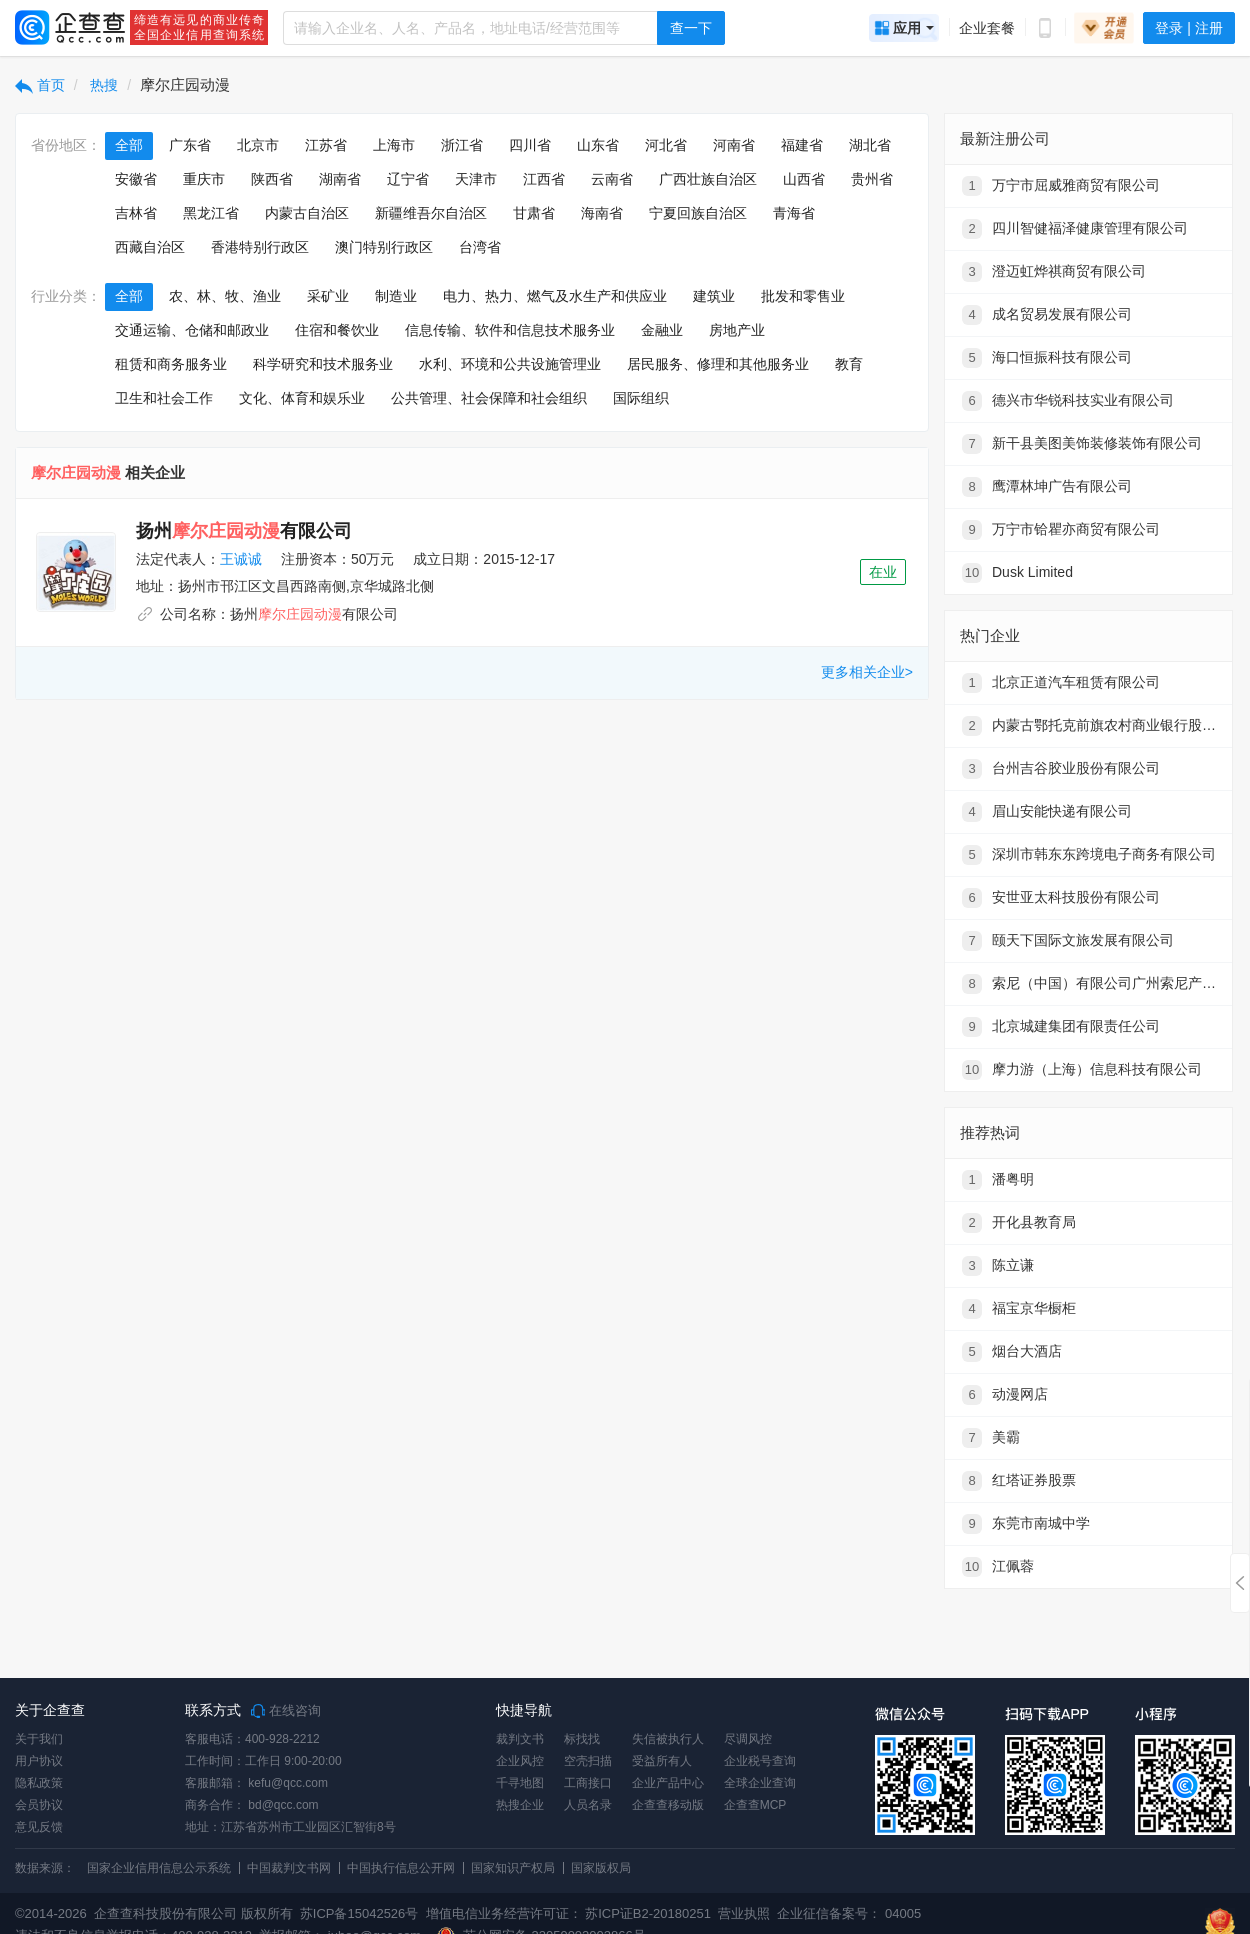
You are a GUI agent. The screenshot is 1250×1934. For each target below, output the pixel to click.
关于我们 (39, 1739)
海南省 (602, 213)
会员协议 (39, 1805)
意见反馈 (39, 1827)
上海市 (394, 145)
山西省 (804, 179)
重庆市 (204, 179)
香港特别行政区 (260, 247)
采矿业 (328, 296)
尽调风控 (748, 1739)
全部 (129, 145)
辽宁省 (408, 179)
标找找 (582, 1739)
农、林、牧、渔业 (225, 296)
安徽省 (136, 179)
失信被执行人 (668, 1739)
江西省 (544, 179)
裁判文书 (520, 1739)
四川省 (530, 145)
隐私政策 (39, 1783)
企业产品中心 (668, 1783)
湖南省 (340, 179)
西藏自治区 (150, 247)
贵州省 (872, 179)
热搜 (103, 85)
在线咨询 (286, 1711)
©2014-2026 (51, 1913)
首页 (40, 85)
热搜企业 (520, 1805)
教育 (849, 364)
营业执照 (743, 1913)
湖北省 (870, 145)
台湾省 (480, 247)
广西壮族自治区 (708, 179)
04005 (903, 1913)
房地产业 (737, 330)
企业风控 (520, 1761)
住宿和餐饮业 (337, 330)
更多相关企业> (867, 672)
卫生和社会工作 (164, 398)
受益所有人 (662, 1761)
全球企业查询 (760, 1783)
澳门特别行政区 (384, 247)
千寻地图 (520, 1783)
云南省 (612, 179)
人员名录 (588, 1805)
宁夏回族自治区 (698, 213)
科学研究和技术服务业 (323, 364)
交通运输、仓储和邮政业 (192, 330)
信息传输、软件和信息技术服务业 (510, 330)
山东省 (598, 145)
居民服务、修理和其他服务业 (718, 364)
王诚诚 (241, 559)
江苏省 (326, 145)
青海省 (794, 213)
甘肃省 (534, 213)
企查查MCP (755, 1805)
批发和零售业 (803, 296)
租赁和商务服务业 (171, 364)
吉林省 (136, 213)
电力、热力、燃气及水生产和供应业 (555, 296)
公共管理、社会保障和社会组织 (489, 398)
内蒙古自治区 (307, 213)
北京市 (258, 145)
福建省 (802, 145)
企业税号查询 (760, 1761)
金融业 (662, 330)
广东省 (190, 145)
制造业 (396, 296)
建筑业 (714, 296)
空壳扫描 (588, 1761)
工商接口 (588, 1783)
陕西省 (272, 179)
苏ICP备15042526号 (359, 1913)
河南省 (734, 145)
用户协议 (39, 1761)
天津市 (476, 179)
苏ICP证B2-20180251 (648, 1913)
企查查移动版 (668, 1805)
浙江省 (462, 145)
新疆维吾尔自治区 (431, 213)
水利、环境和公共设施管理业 (510, 364)
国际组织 (641, 398)
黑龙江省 (211, 213)
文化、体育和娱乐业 (302, 398)
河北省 (666, 145)
